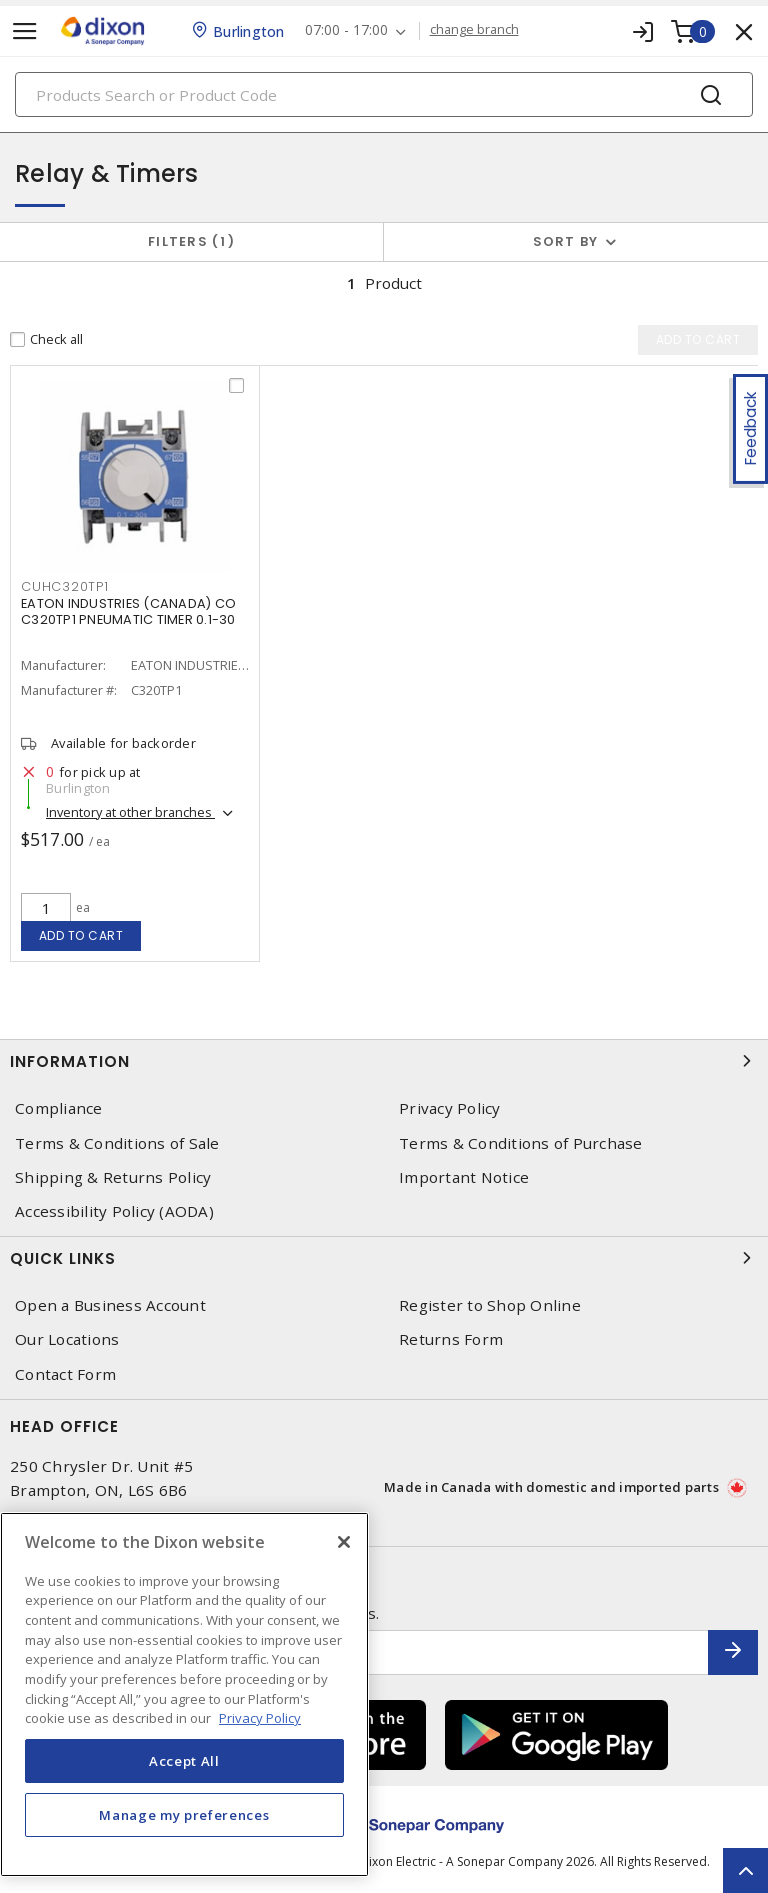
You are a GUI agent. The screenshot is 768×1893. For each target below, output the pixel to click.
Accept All (184, 1761)
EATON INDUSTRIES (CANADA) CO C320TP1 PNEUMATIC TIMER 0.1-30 (128, 611)
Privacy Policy (450, 1108)
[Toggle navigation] (25, 31)
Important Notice (464, 1177)
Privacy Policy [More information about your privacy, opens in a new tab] (260, 1718)
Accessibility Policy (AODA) (114, 1211)
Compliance (59, 1108)
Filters (191, 241)
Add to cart (81, 935)
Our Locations (67, 1339)
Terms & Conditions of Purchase (521, 1143)
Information (384, 1061)
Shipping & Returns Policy (113, 1177)
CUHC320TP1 (65, 586)
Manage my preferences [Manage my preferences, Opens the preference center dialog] (184, 1815)
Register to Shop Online (490, 1305)
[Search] (384, 94)
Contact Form (65, 1374)
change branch (474, 30)
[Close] (344, 1542)
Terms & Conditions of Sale (117, 1143)
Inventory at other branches (130, 812)
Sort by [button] (566, 241)
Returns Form (451, 1339)
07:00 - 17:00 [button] (346, 30)
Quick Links (384, 1258)
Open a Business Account (110, 1305)
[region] (184, 1694)
